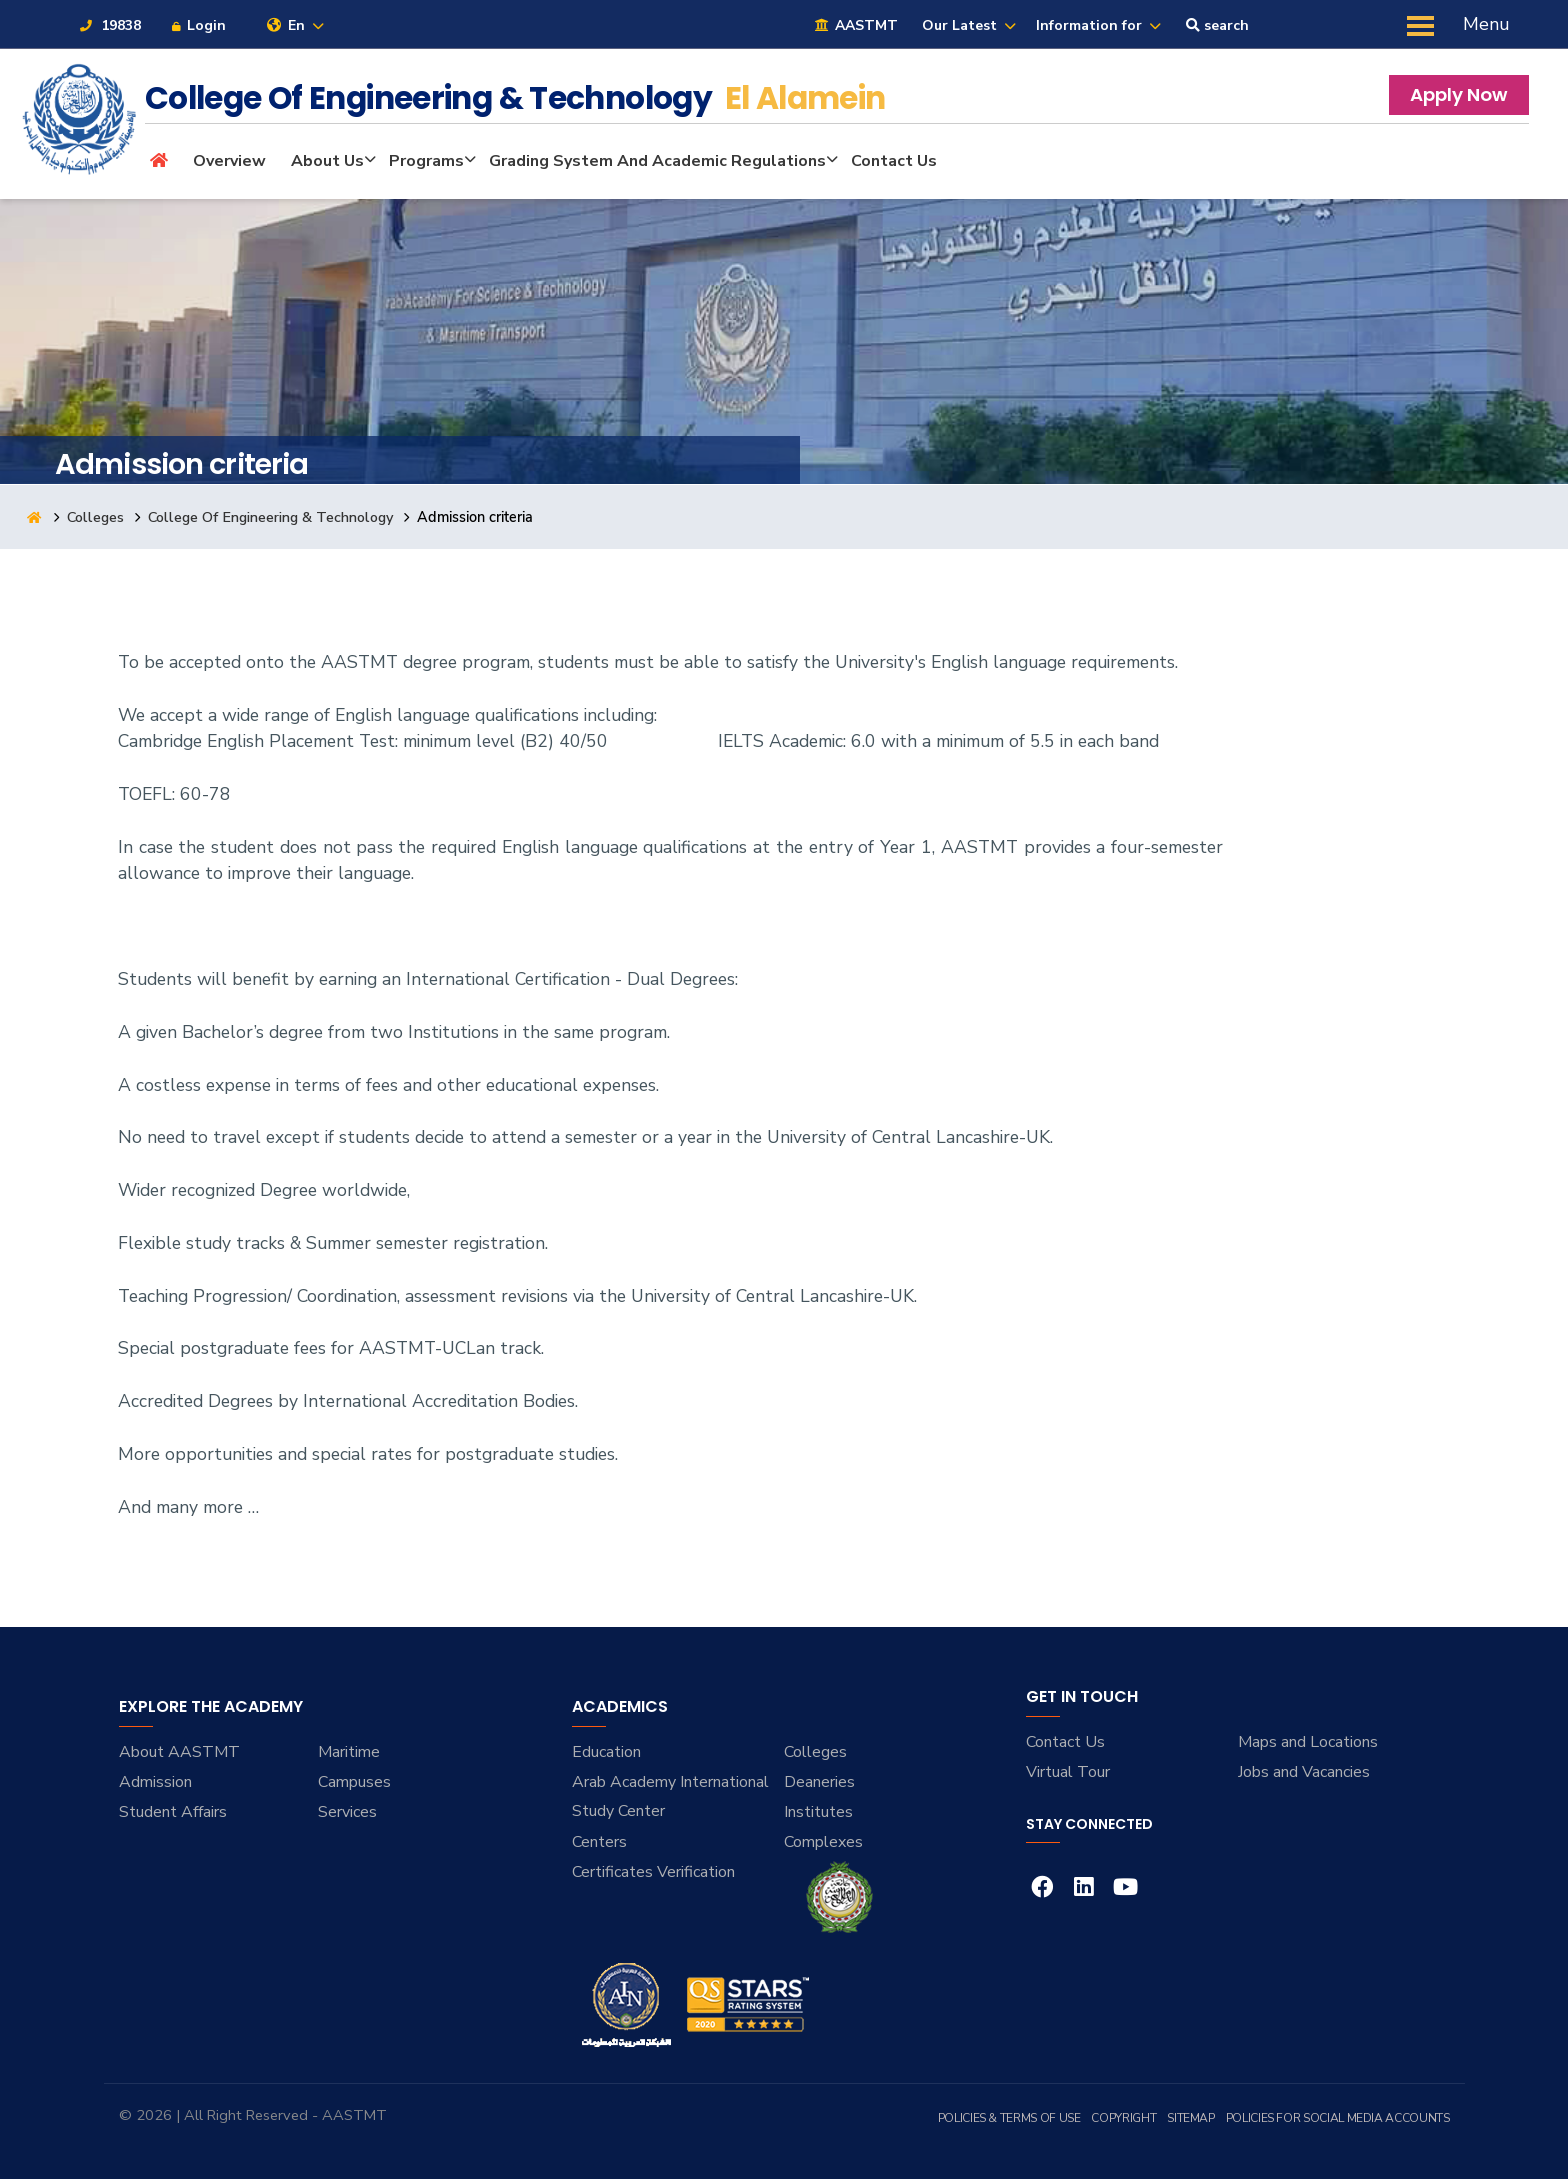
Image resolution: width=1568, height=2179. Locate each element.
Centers (599, 1842)
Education (606, 1752)
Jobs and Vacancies (1304, 1772)
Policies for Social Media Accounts (1338, 2118)
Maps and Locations (1308, 1742)
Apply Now (1459, 94)
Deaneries (819, 1782)
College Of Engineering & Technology (271, 517)
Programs (426, 161)
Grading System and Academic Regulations (657, 161)
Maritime (349, 1752)
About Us (327, 161)
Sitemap (1190, 2118)
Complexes (823, 1842)
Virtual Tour (1068, 1772)
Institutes (818, 1812)
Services (347, 1812)
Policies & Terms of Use (1009, 2118)
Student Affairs (173, 1812)
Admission (155, 1782)
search (1217, 25)
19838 (109, 25)
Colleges (96, 517)
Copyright (1123, 2118)
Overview (229, 161)
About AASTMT (179, 1752)
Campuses (354, 1782)
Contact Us (894, 161)
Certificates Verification (653, 1872)
